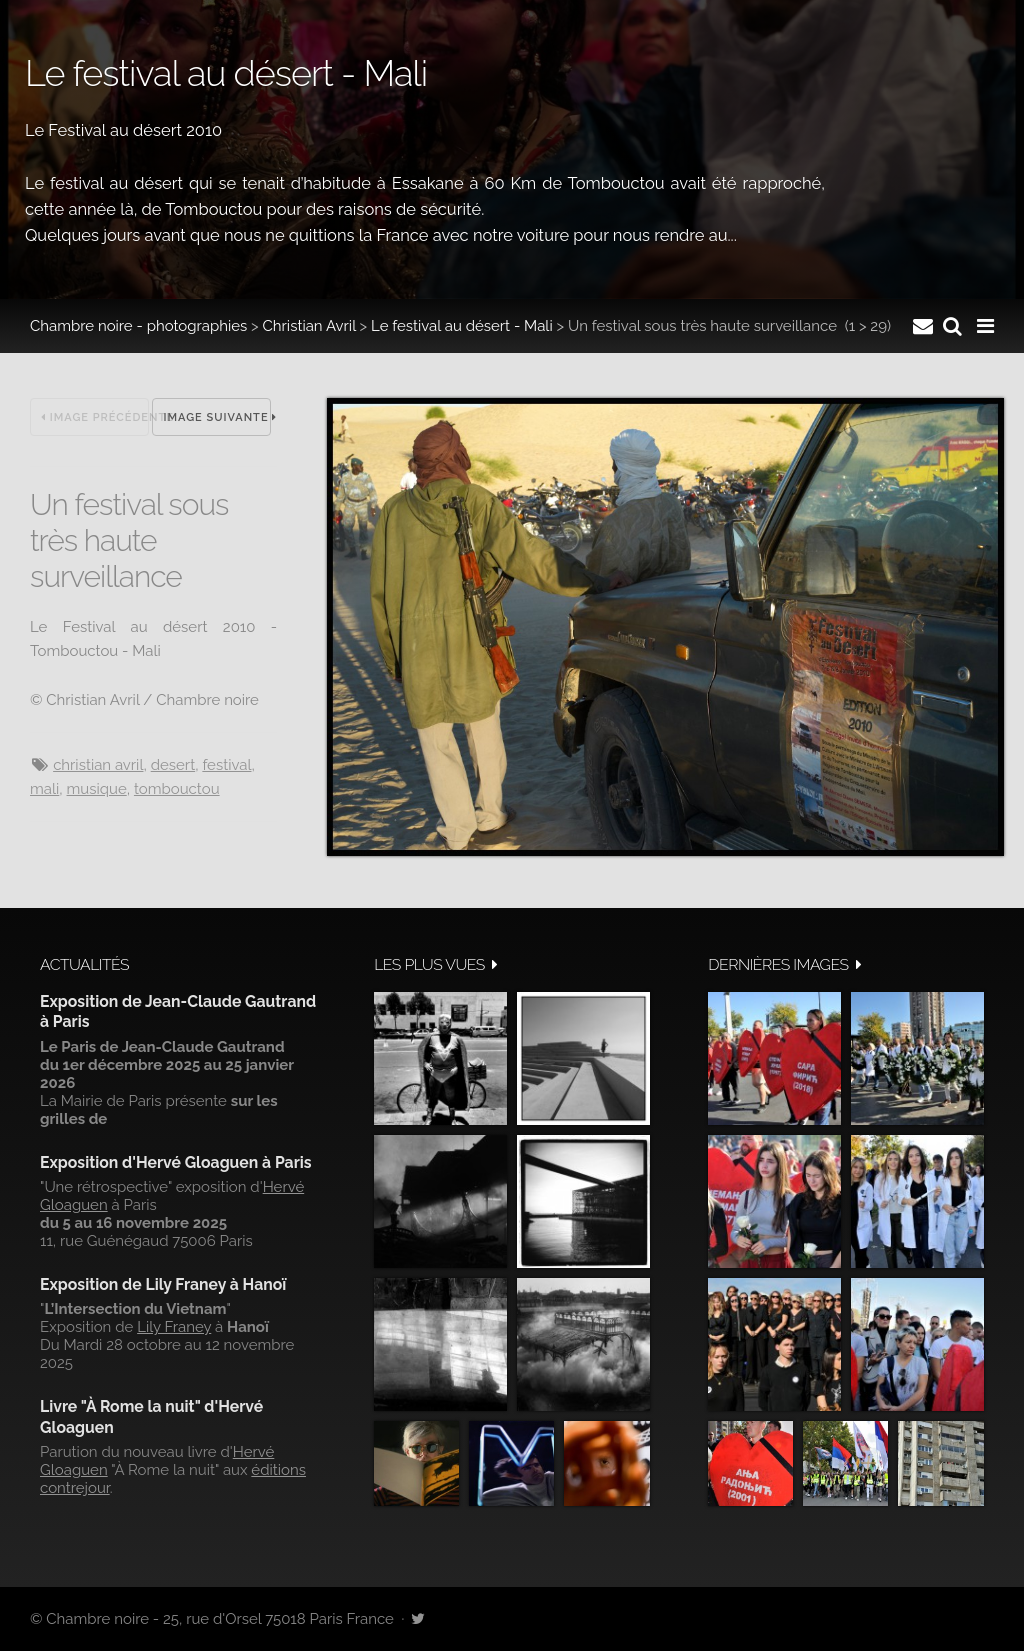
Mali (44, 789)
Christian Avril (309, 326)
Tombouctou (177, 789)
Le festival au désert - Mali (462, 326)
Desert (173, 765)
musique (97, 789)
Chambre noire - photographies (138, 326)
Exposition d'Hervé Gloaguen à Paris (176, 1162)
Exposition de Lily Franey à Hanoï (163, 1284)
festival (226, 765)
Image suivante (217, 417)
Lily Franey (174, 1327)
